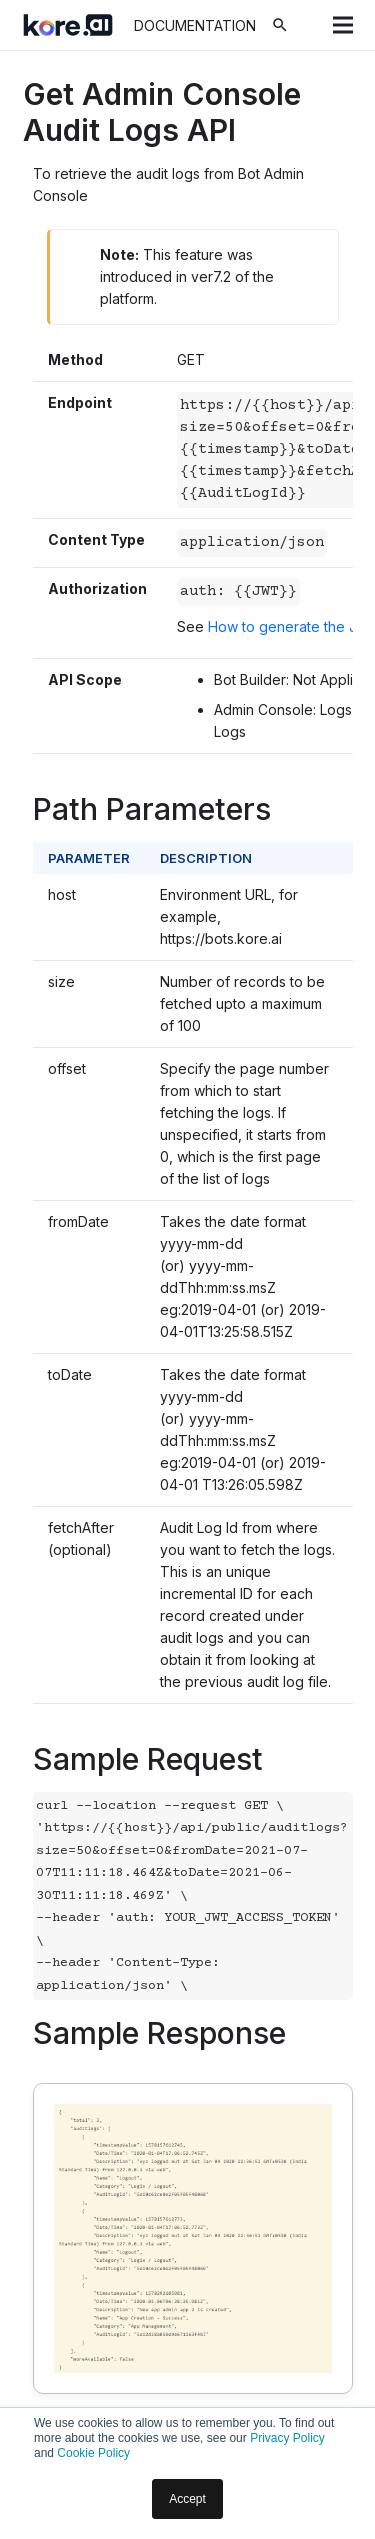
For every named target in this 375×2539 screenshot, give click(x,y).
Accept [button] (187, 2499)
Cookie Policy (93, 2453)
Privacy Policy (287, 2438)
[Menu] (343, 25)
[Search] (280, 25)
